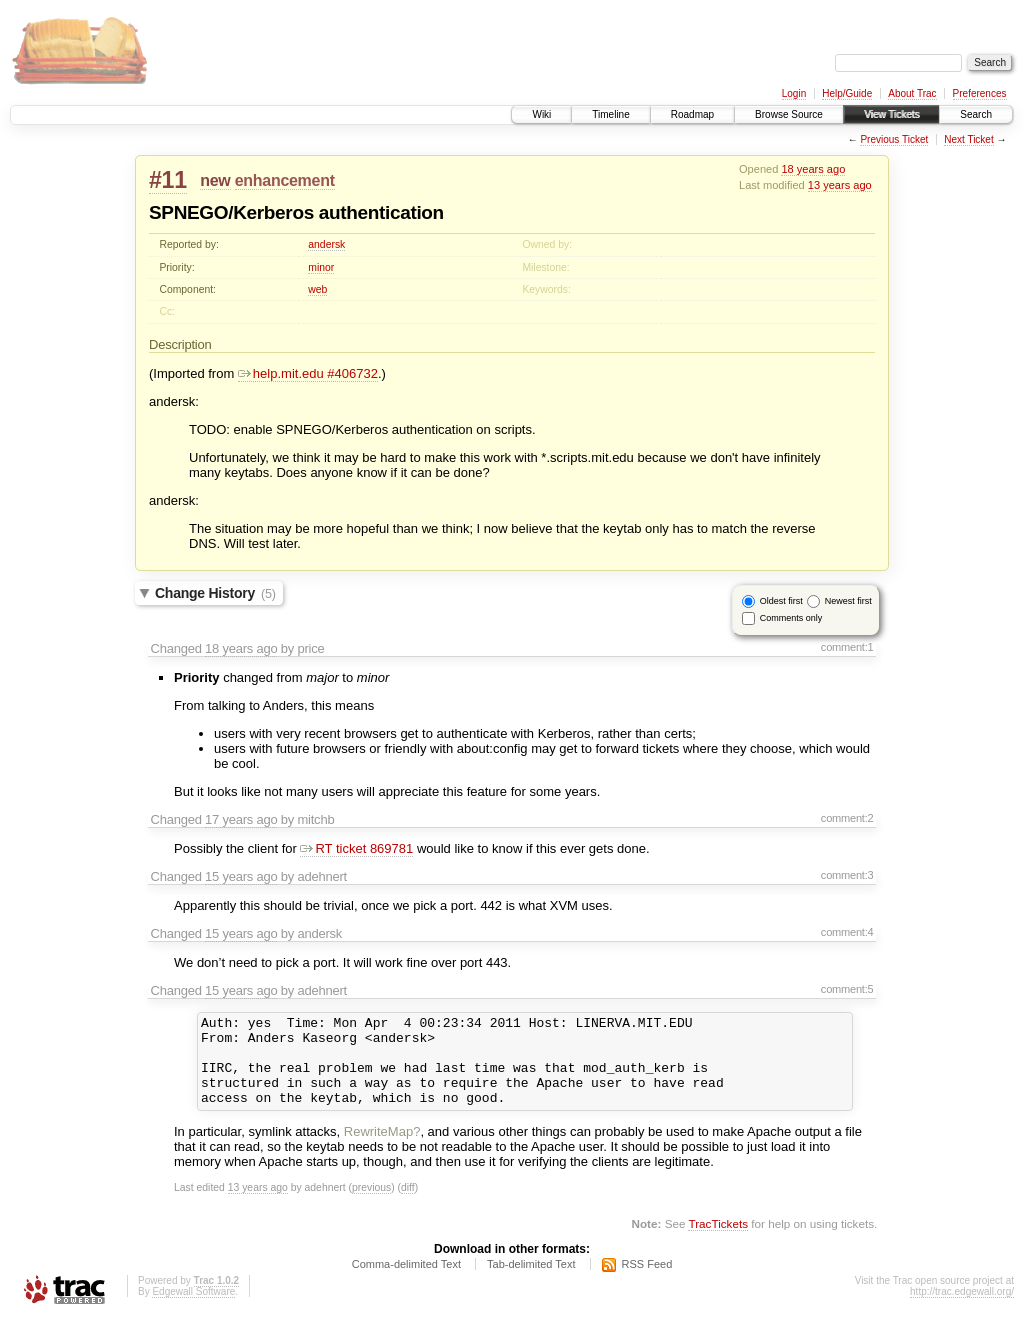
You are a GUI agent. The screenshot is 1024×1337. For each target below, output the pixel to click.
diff (408, 1205)
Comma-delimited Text (406, 1282)
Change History (215, 593)
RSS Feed (647, 1282)
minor (321, 267)
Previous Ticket (894, 139)
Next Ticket (968, 139)
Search (976, 114)
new (215, 180)
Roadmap (692, 114)
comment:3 (847, 875)
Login (794, 93)
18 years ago (813, 169)
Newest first (848, 601)
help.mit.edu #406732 (308, 373)
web (317, 289)
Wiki (541, 114)
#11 (168, 180)
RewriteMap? (382, 1149)
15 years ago (241, 876)
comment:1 (847, 647)
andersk (326, 244)
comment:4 (847, 932)
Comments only (791, 618)
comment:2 (847, 818)
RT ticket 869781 (356, 848)
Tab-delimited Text (531, 1282)
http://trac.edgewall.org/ (962, 1309)
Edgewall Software (193, 1309)
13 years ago (840, 185)
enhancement (285, 180)
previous (371, 1205)
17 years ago (241, 819)
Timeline (610, 114)
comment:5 (847, 989)
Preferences (980, 93)
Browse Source (789, 114)
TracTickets (718, 1241)
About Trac (912, 93)
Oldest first (781, 601)
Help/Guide (847, 93)
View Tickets (891, 114)
